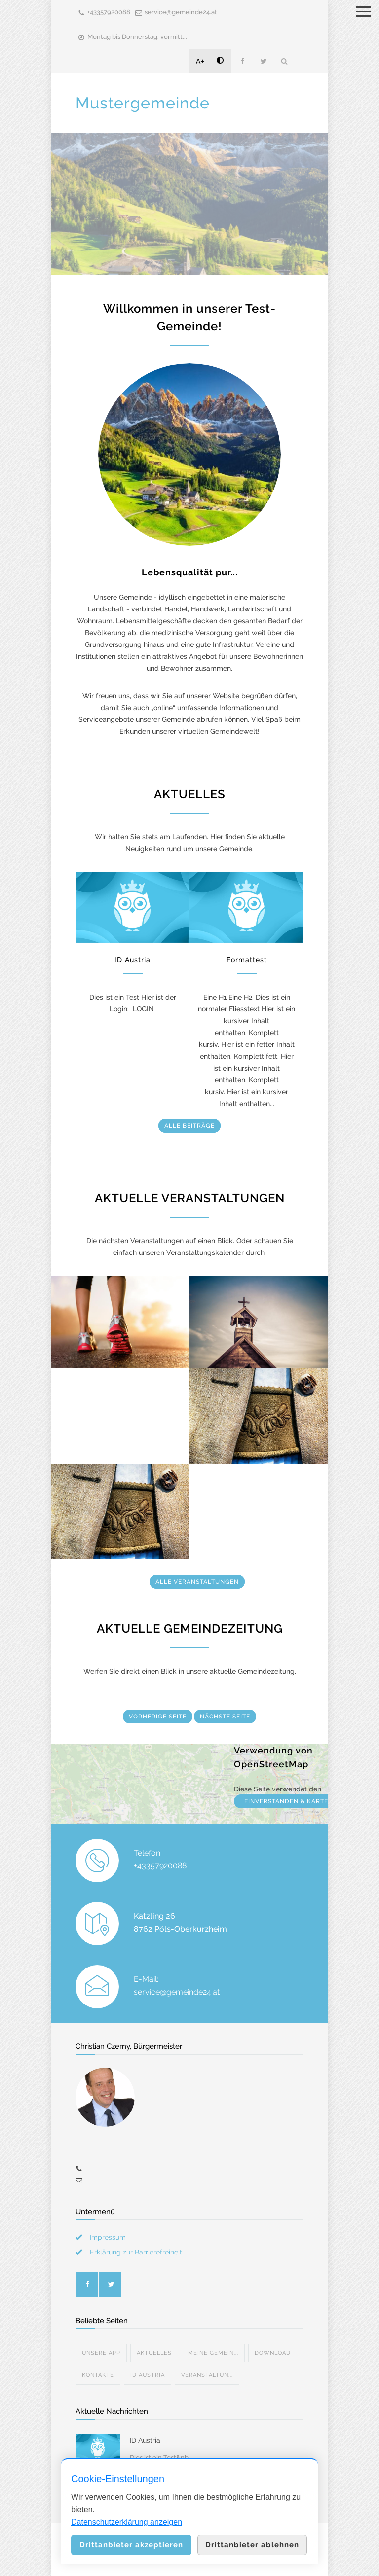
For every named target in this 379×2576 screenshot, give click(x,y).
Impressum (108, 2237)
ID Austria (132, 960)
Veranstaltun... (207, 2375)
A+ (200, 61)
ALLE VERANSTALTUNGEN (197, 1581)
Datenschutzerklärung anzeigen (126, 2522)
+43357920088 (108, 12)
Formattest (247, 960)
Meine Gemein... (213, 2353)
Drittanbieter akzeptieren (131, 2544)
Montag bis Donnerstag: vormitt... (137, 36)
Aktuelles (154, 2353)
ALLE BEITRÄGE (189, 1125)
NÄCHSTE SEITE (225, 1716)
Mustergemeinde (143, 103)
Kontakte (98, 2375)
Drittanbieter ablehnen (252, 2544)
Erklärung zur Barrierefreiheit (136, 2252)
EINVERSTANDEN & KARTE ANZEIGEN (304, 1801)
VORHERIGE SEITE (158, 1716)
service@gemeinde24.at (181, 12)
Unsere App (101, 2353)
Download (273, 2353)
